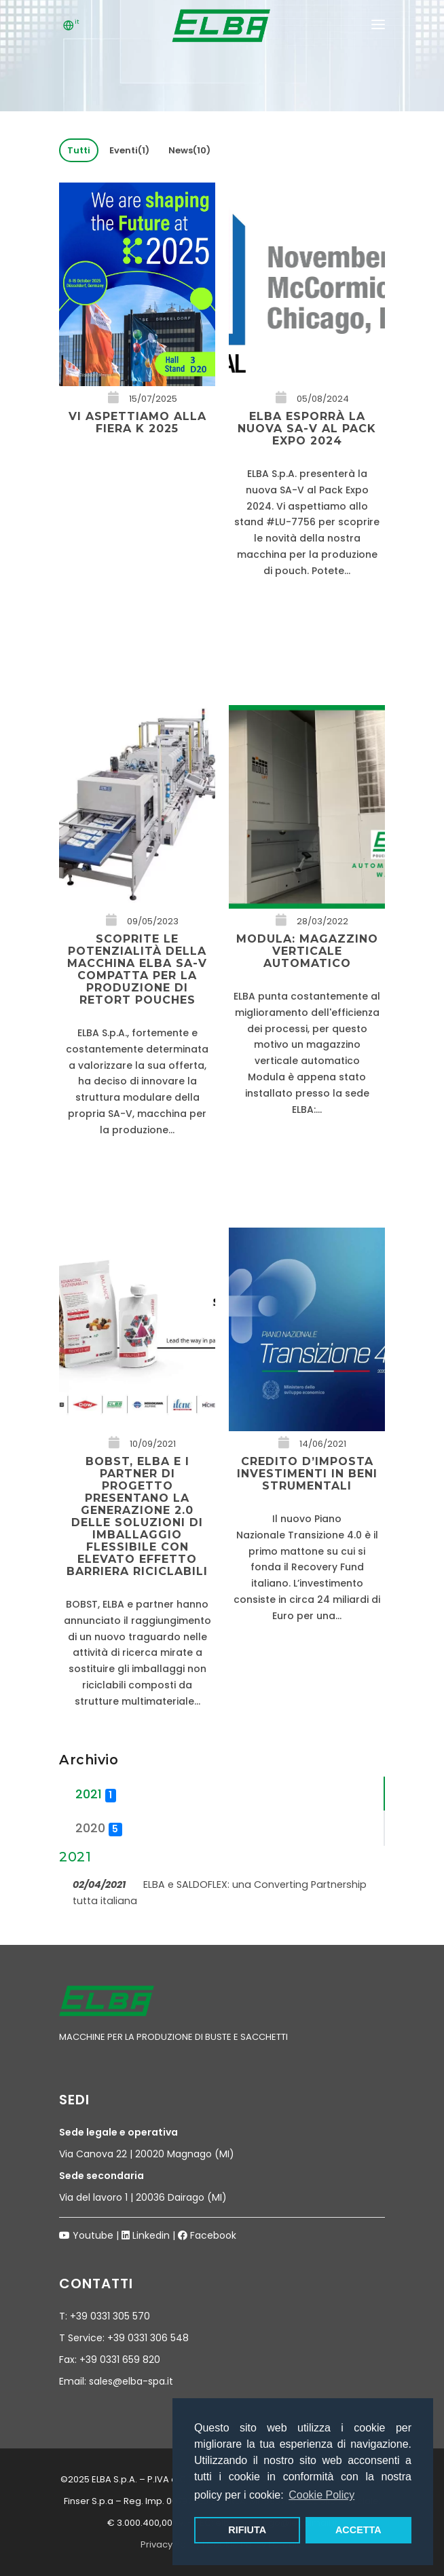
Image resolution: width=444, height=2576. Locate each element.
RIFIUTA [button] (247, 2529)
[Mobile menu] (378, 27)
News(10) (189, 150)
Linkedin (151, 2235)
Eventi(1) (129, 150)
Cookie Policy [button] (321, 2495)
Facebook (213, 2235)
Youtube (93, 2235)
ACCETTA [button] (358, 2529)
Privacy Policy (170, 2544)
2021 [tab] (95, 1793)
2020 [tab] (98, 1827)
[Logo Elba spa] (222, 33)
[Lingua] (68, 26)
